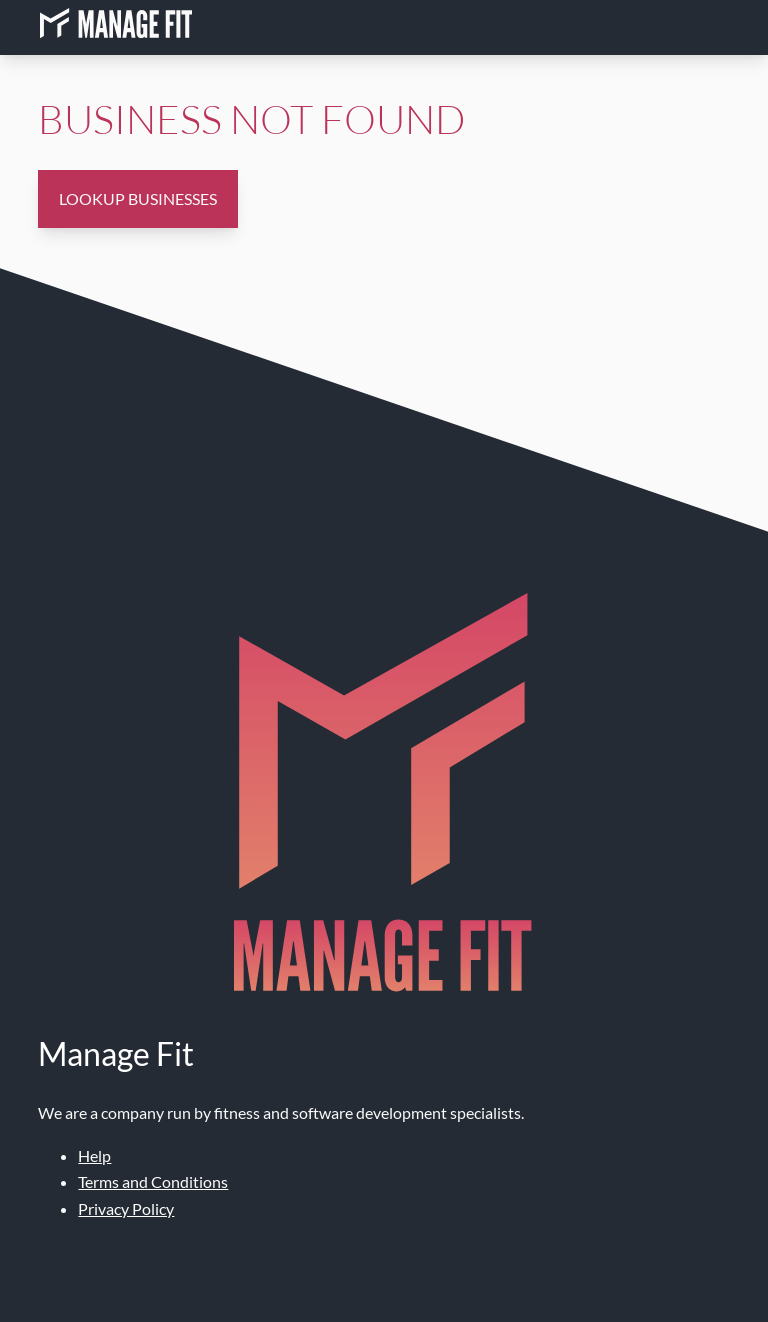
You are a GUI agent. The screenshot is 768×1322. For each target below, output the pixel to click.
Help (94, 1155)
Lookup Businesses (138, 198)
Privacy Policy (126, 1208)
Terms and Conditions (153, 1181)
